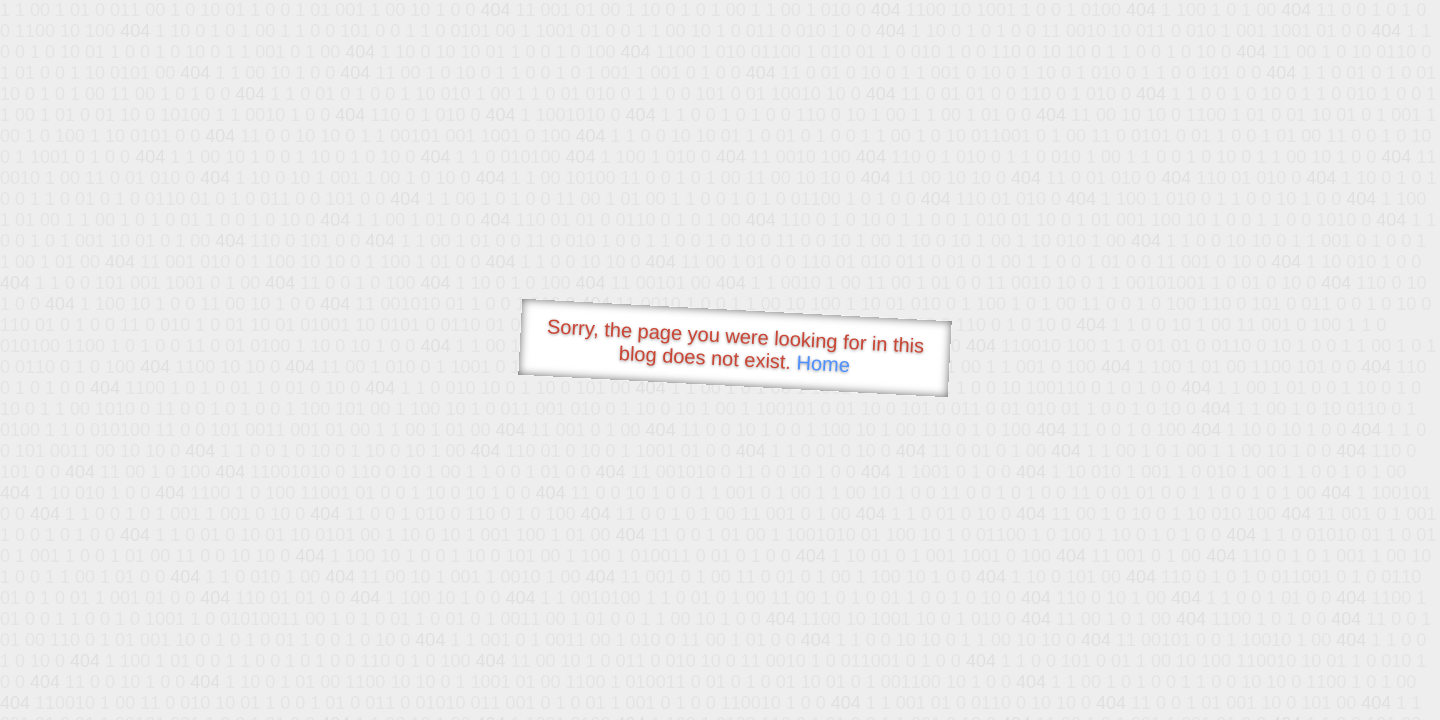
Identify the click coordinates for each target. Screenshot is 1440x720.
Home (823, 363)
